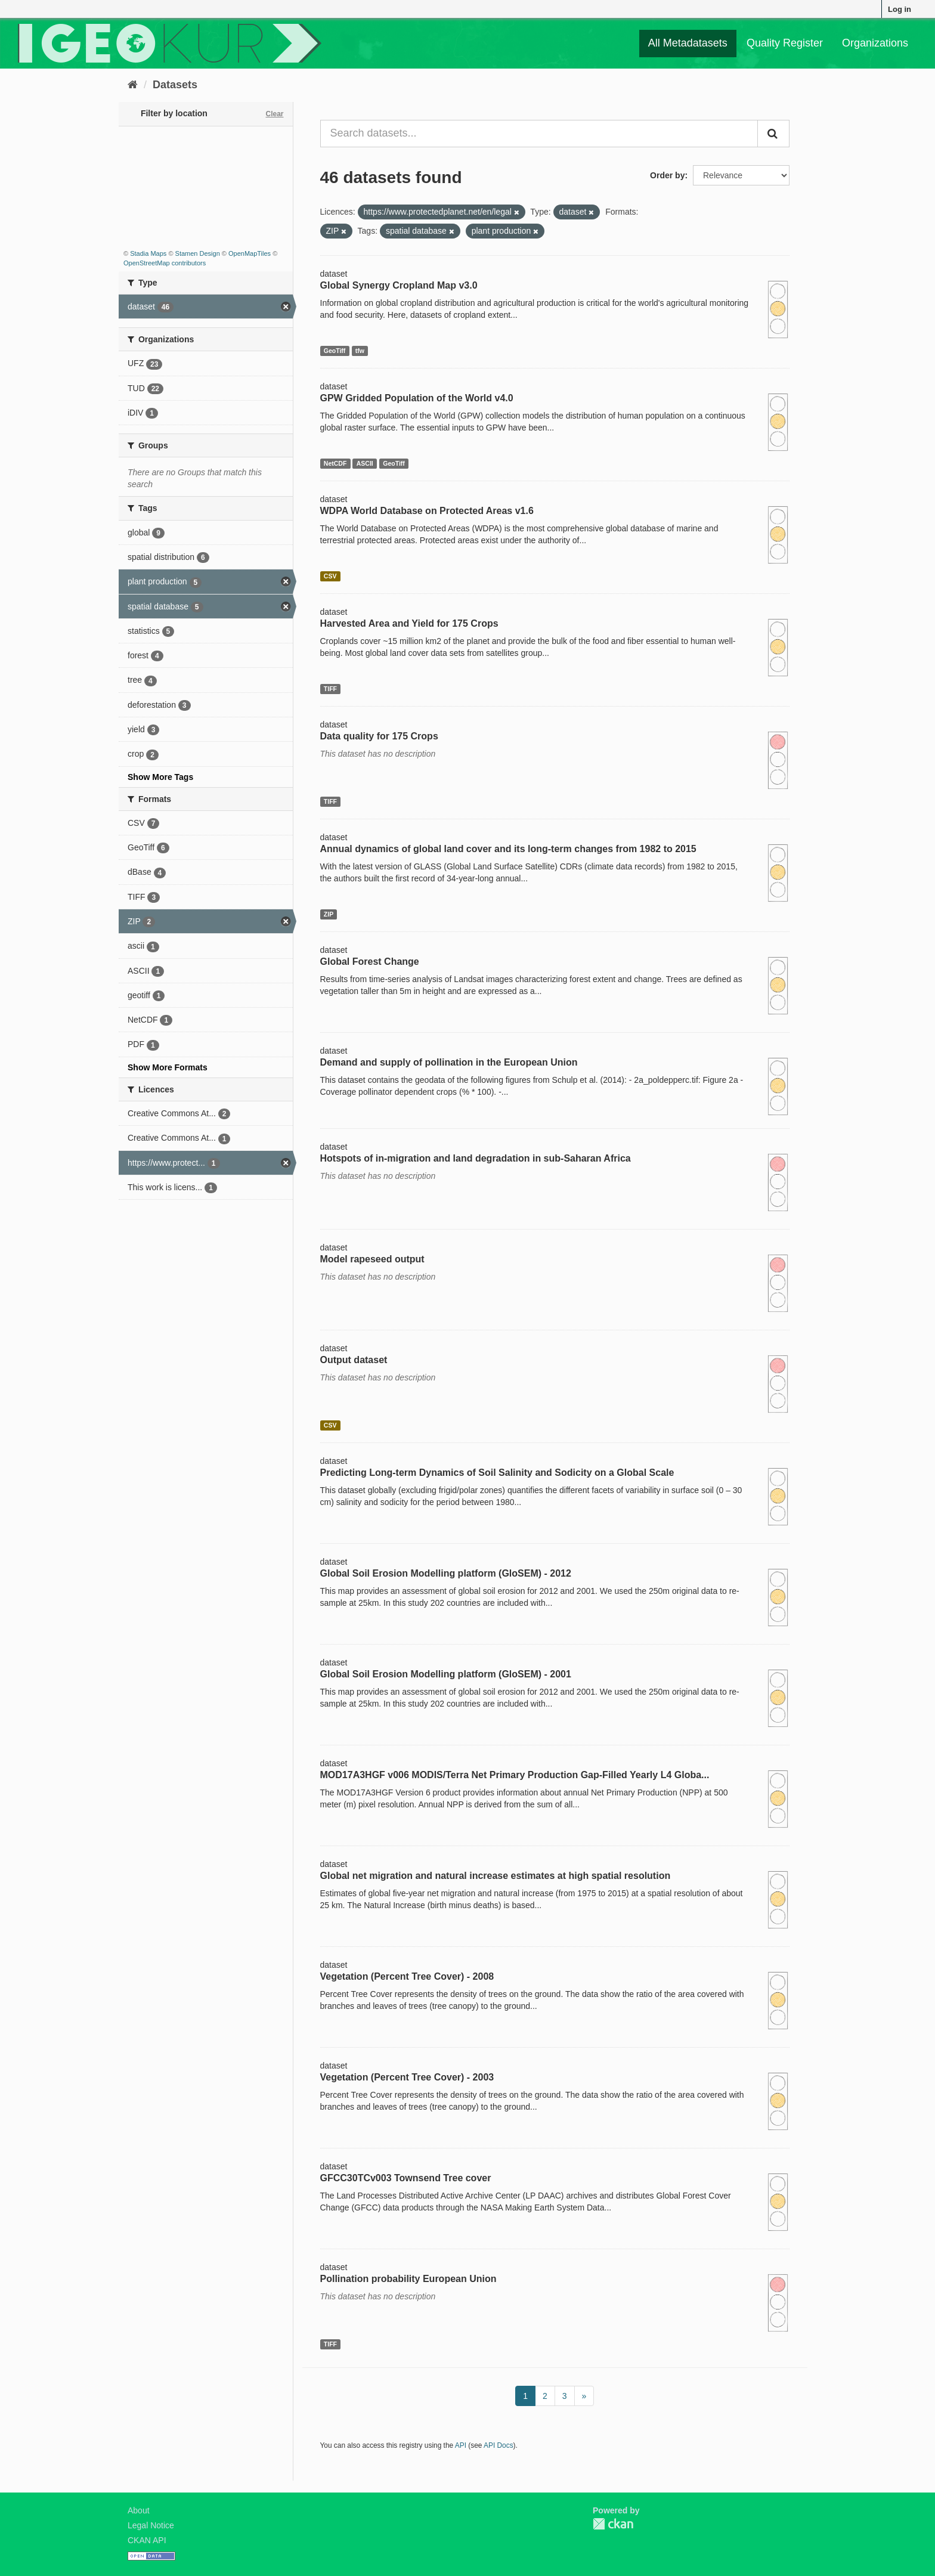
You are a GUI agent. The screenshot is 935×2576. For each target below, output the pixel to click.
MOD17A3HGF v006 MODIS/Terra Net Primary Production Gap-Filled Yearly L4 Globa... (515, 1775)
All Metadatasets (687, 43)
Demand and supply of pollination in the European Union (449, 1062)
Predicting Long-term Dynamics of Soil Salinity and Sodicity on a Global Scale (497, 1472)
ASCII (365, 463)
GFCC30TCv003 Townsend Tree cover (405, 2178)
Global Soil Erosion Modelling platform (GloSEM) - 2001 (445, 1674)
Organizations (875, 43)
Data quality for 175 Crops (379, 736)
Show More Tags (160, 777)
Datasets (175, 85)
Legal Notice (151, 2525)
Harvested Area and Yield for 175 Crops (409, 623)
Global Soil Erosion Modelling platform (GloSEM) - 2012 (445, 1573)
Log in (899, 9)
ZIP (328, 914)
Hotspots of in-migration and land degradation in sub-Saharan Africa (475, 1158)
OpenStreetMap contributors (164, 263)
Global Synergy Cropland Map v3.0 (399, 285)
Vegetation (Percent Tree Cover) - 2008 (407, 1976)
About (139, 2510)
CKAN (613, 2524)
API (460, 2445)
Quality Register (785, 43)
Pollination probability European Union (408, 2279)
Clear (274, 114)
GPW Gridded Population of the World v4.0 (416, 398)
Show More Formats (168, 1067)
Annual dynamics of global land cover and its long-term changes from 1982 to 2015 (508, 849)
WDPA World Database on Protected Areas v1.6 (427, 511)
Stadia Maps (148, 253)
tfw (359, 350)
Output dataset (354, 1360)
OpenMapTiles (249, 253)
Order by (667, 175)
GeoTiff (335, 350)
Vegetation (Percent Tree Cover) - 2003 (407, 2077)
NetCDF (335, 463)
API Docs (498, 2445)
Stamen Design (197, 253)
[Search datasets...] (539, 133)
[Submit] (773, 133)
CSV (330, 576)
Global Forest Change (369, 961)
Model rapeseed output (372, 1259)
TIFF (330, 688)
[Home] (133, 85)
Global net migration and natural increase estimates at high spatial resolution (495, 1876)
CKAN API (147, 2540)
